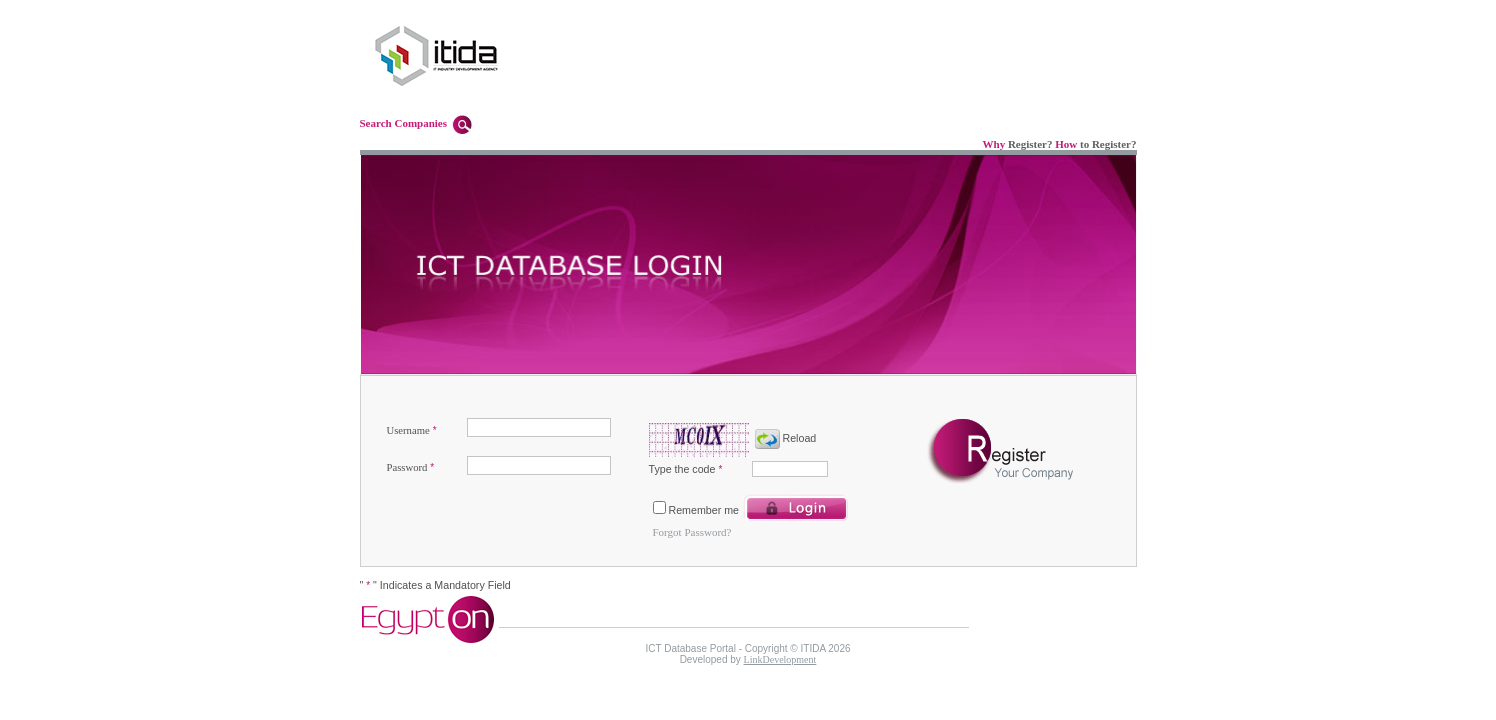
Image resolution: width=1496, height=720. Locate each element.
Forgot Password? (692, 532)
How (1066, 144)
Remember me (704, 510)
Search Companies (404, 123)
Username (408, 430)
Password (407, 467)
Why (994, 144)
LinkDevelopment (780, 659)
